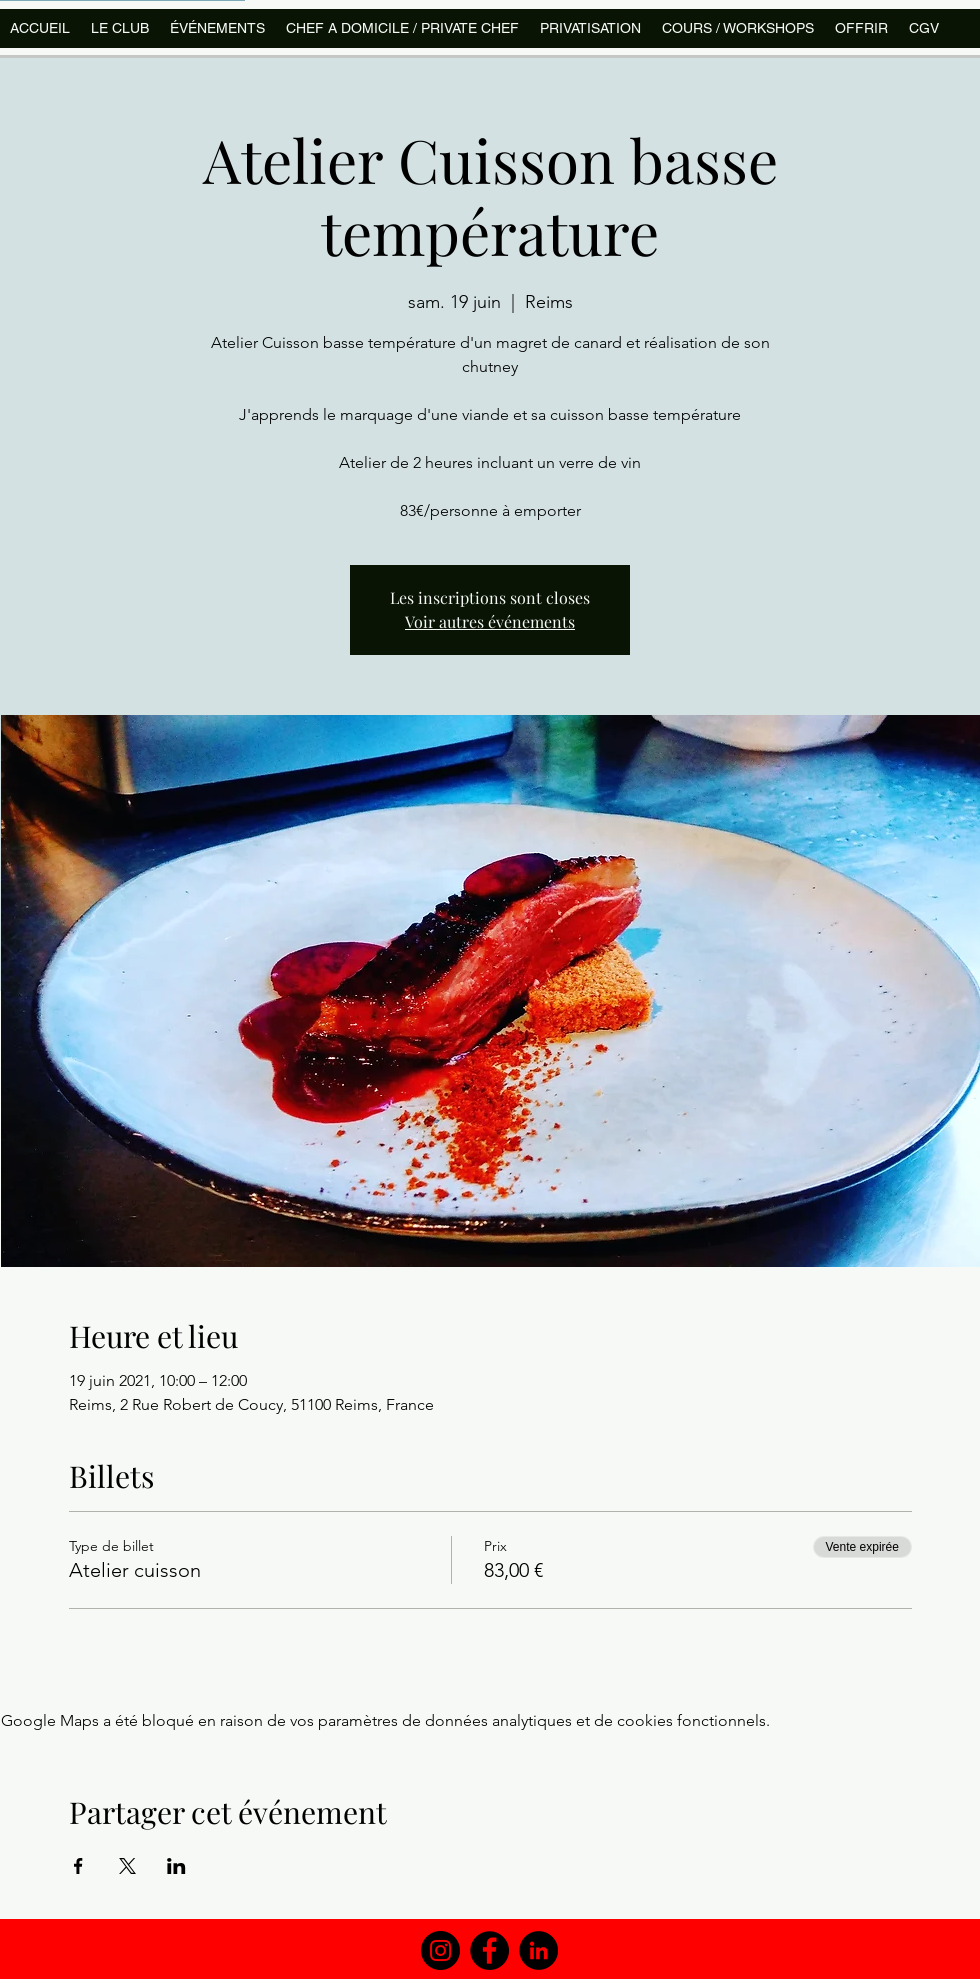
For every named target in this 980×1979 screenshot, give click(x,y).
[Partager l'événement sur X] (127, 1866)
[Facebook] (489, 1950)
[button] (737, 28)
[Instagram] (440, 1950)
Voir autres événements (490, 621)
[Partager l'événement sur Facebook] (78, 1866)
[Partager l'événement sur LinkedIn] (176, 1866)
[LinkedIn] (538, 1950)
